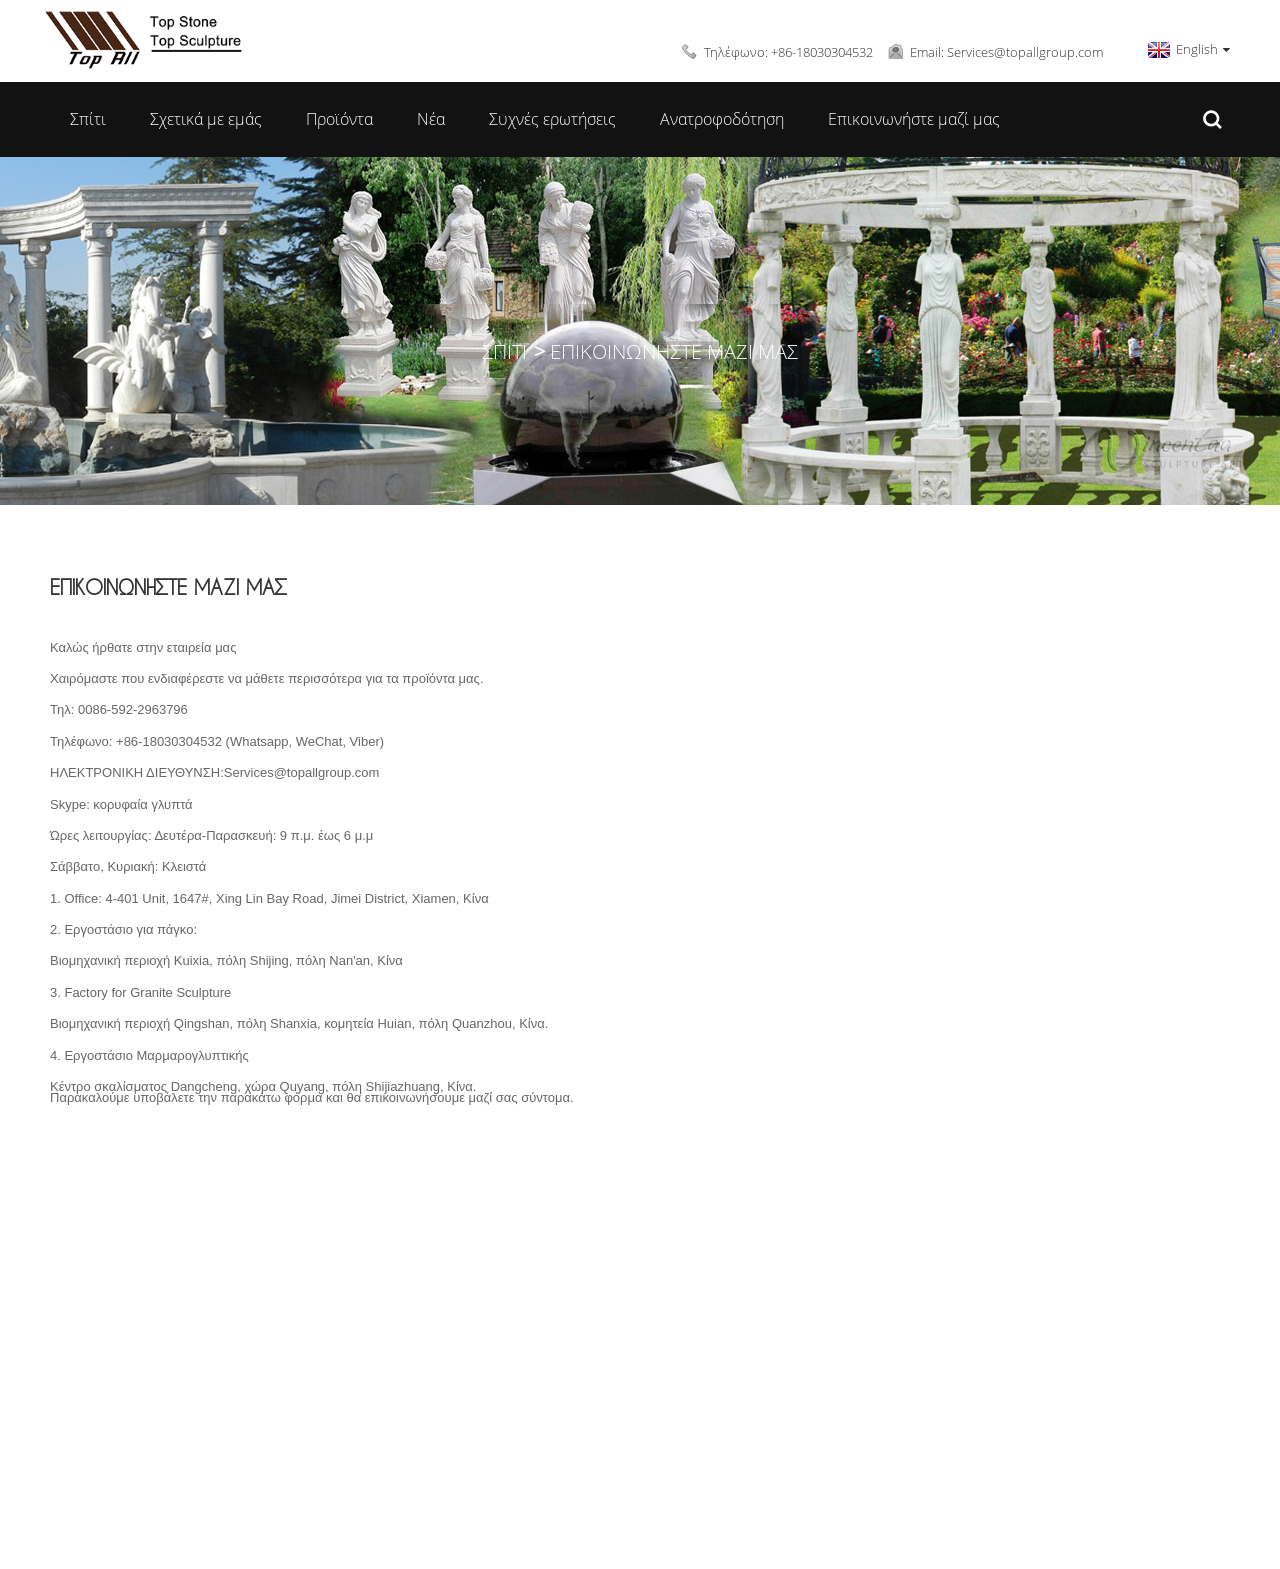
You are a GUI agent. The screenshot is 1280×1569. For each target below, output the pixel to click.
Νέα (431, 119)
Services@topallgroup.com (302, 772)
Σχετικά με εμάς (206, 119)
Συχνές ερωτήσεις (552, 119)
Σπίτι (88, 119)
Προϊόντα (339, 119)
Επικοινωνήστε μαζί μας (914, 119)
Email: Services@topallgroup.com (1006, 52)
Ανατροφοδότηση (722, 119)
